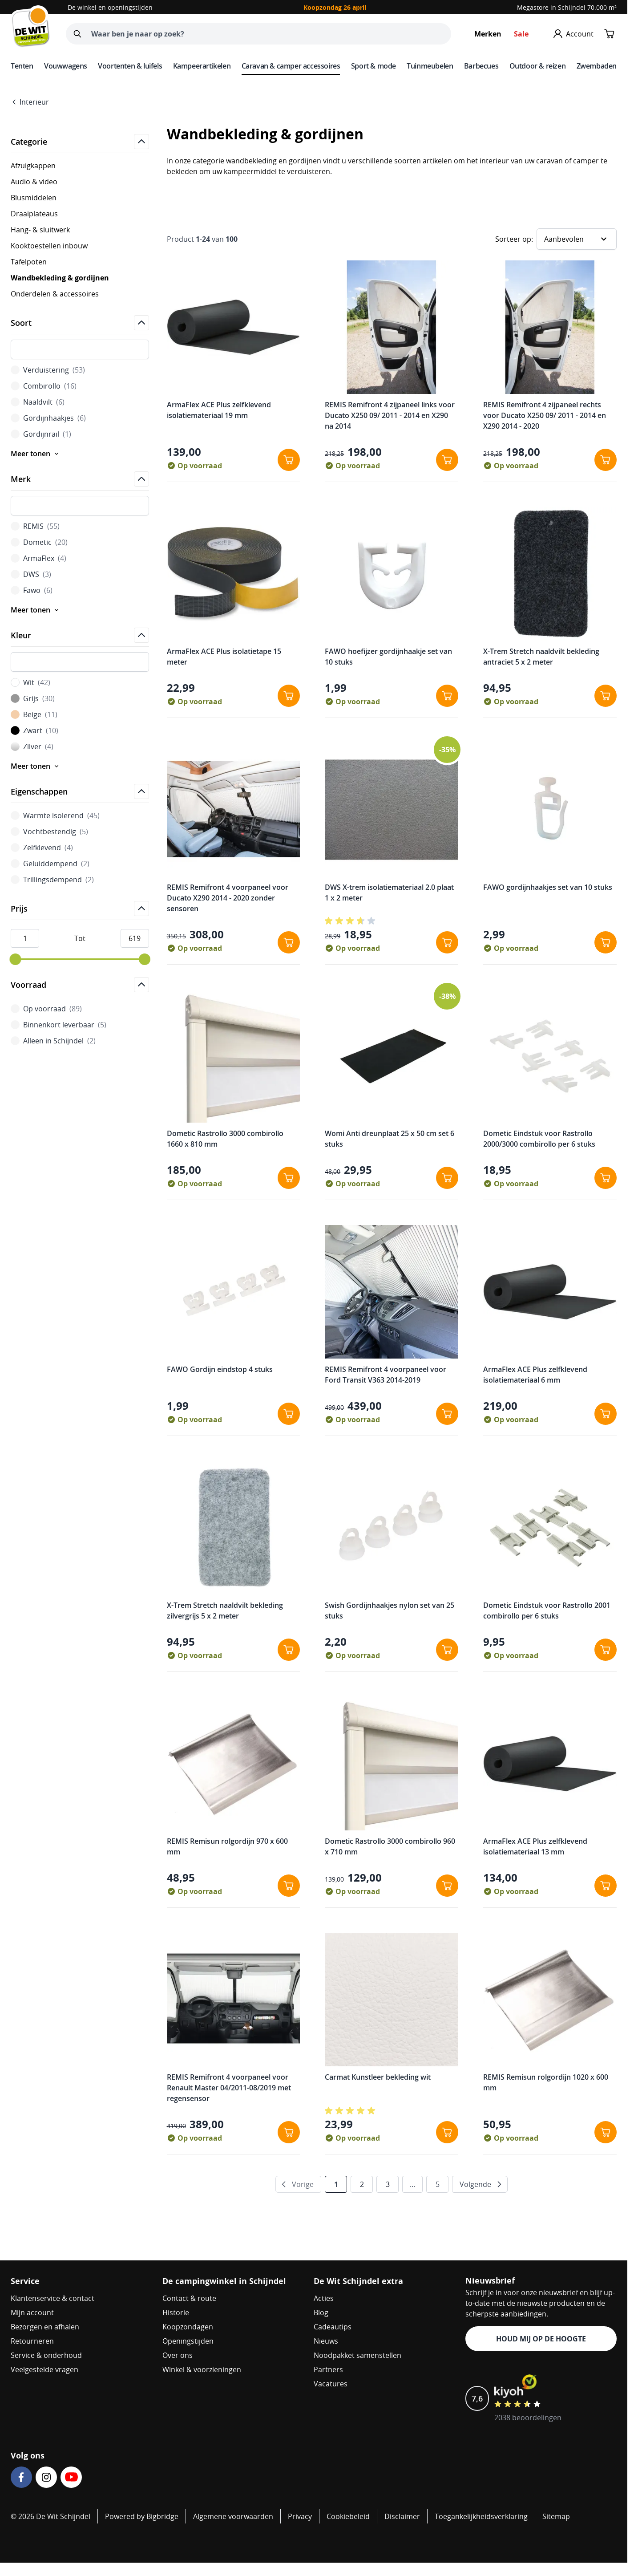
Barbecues (481, 66)
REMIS (35, 526)
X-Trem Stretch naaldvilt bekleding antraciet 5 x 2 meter (541, 656)
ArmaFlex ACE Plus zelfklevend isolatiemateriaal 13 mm (535, 1846)
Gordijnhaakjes (48, 418)
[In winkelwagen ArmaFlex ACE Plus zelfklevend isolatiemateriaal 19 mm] (289, 460)
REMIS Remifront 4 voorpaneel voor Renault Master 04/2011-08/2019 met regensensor (229, 2087)
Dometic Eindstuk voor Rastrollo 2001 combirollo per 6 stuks (546, 1610)
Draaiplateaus (34, 214)
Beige (34, 714)
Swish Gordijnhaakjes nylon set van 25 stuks (389, 1610)
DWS (31, 574)
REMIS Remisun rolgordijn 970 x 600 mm (227, 1846)
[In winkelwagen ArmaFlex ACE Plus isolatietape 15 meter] (289, 696)
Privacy (300, 2516)
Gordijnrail (41, 434)
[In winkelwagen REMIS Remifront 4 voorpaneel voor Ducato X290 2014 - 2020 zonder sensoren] (289, 942)
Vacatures (330, 2384)
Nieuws (326, 2341)
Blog (321, 2312)
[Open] (141, 141)
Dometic (39, 542)
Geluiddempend (50, 863)
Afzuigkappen (33, 165)
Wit (30, 682)
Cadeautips (332, 2327)
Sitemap (556, 2516)
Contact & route (189, 2298)
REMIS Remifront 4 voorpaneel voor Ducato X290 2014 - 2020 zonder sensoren (227, 897)
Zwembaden (597, 66)
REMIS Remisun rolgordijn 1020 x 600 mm (545, 2082)
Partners (328, 2369)
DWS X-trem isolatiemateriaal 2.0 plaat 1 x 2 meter (389, 892)
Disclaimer (402, 2516)
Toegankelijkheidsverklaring (481, 2516)
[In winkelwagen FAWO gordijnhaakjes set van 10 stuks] (605, 942)
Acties (324, 2298)
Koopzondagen (187, 2327)
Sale (521, 34)
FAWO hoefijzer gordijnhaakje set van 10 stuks (388, 656)
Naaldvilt (38, 402)
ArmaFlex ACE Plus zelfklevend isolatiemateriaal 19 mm (219, 410)
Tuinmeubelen (430, 66)
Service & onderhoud (46, 2355)
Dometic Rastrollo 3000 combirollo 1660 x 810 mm (225, 1138)
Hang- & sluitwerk (40, 230)
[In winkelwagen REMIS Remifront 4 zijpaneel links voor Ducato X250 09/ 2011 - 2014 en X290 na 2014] (447, 460)
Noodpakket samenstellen (357, 2355)
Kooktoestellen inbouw (49, 246)
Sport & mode (373, 66)
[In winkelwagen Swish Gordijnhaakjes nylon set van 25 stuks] (447, 1650)
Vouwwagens (65, 66)
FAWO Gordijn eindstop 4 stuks (220, 1369)
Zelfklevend (42, 847)
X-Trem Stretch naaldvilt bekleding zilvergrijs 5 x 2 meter (225, 1610)
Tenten (22, 66)
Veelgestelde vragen (44, 2369)
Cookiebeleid (348, 2516)
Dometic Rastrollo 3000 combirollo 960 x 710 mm (390, 1846)
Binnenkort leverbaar (58, 1024)
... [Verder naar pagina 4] (412, 2184)
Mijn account (32, 2312)
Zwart (34, 730)
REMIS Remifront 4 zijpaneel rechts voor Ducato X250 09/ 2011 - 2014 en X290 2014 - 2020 (544, 415)
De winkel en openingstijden (110, 7)
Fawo (31, 590)
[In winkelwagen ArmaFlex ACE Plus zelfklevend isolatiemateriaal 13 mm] (605, 1885)
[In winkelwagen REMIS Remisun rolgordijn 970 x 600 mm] (289, 1885)
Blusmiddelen (34, 198)
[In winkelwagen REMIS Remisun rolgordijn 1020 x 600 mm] (605, 2132)
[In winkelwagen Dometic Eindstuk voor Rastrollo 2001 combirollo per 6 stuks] (605, 1650)
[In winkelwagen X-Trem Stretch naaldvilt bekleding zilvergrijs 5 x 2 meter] (289, 1650)
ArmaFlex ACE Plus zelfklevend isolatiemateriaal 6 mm (535, 1374)
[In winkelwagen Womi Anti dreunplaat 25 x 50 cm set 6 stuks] (447, 1178)
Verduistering (48, 370)
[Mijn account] (573, 34)
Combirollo (44, 386)
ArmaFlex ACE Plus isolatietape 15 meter (224, 656)
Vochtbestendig (49, 831)
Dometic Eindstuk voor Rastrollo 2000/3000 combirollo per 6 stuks (539, 1138)
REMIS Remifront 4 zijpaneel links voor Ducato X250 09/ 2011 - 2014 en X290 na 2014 (390, 415)
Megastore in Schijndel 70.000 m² (567, 7)
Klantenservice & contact (52, 2298)
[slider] (15, 959)
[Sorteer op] (577, 239)
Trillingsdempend (52, 879)
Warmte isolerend (55, 815)
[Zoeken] (77, 34)
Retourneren (32, 2341)
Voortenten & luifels (130, 66)
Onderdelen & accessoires (55, 294)
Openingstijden (188, 2341)
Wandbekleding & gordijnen (60, 278)
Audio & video (34, 182)
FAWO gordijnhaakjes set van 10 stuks (547, 887)
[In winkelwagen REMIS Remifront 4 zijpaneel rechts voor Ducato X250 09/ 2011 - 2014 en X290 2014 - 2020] (605, 460)
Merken (487, 34)
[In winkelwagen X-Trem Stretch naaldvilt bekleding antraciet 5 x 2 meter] (605, 696)
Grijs (33, 698)
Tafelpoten (29, 262)
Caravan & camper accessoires (291, 66)
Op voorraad (46, 1008)
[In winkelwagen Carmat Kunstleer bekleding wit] (447, 2132)
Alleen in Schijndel (53, 1040)
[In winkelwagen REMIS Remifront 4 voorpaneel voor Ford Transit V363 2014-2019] (447, 1414)
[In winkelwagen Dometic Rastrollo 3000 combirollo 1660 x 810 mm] (289, 1178)
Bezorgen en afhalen (45, 2327)
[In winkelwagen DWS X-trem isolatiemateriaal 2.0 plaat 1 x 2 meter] (447, 942)
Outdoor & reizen (537, 66)
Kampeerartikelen (202, 66)
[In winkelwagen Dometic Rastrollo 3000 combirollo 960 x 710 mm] (447, 1885)
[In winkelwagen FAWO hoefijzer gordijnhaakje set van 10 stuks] (447, 696)
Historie (175, 2312)
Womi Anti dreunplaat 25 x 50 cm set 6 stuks (389, 1138)
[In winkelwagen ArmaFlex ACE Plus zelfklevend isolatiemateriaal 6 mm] (605, 1414)
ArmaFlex (38, 558)
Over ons (177, 2355)
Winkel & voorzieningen (201, 2369)
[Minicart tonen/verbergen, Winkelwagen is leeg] (609, 34)
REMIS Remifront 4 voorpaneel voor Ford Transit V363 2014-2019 (385, 1374)
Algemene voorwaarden (233, 2516)
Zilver (32, 746)
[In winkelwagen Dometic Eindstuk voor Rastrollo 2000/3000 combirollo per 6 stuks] (605, 1178)
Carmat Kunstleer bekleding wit (378, 2077)
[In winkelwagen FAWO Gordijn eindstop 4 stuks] (289, 1414)
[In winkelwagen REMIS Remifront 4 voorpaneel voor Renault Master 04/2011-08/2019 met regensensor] (289, 2132)
